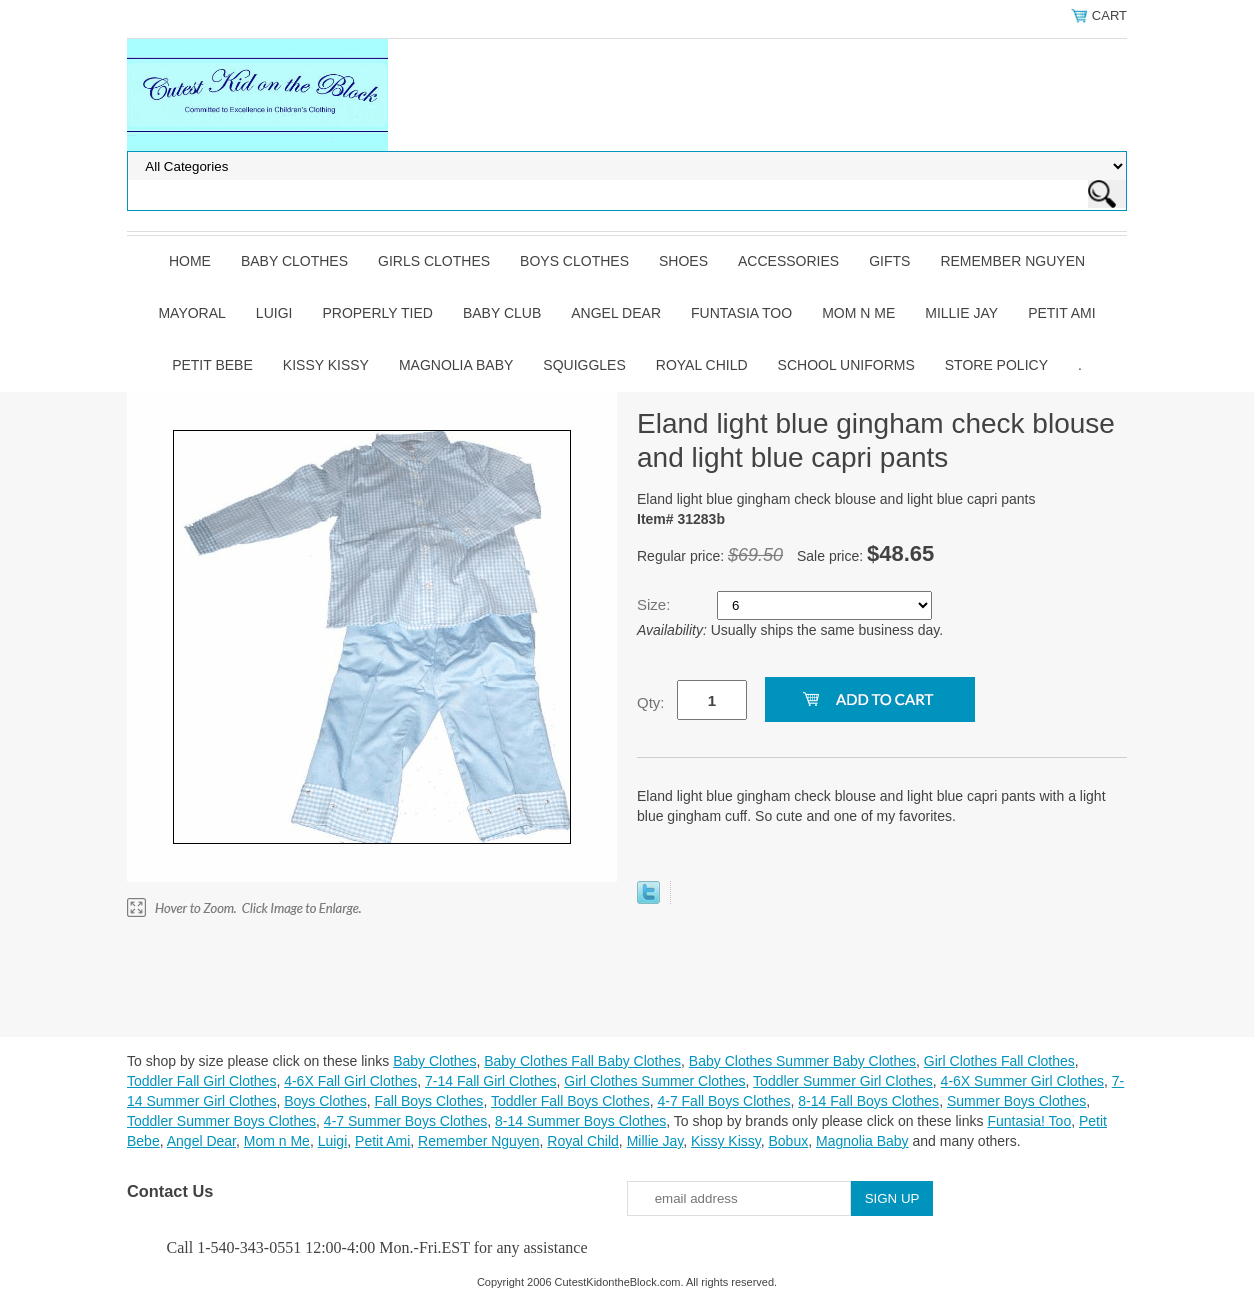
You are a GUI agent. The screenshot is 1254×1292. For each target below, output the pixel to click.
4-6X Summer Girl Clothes (1022, 1081)
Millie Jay (961, 313)
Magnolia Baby (456, 365)
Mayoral (191, 313)
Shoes (683, 261)
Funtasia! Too (1029, 1121)
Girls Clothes (434, 261)
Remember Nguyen (1012, 261)
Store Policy (996, 365)
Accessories (788, 261)
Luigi (274, 313)
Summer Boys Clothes (1016, 1101)
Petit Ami (1061, 313)
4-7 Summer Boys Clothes (405, 1121)
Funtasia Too (741, 313)
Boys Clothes (574, 261)
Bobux (788, 1141)
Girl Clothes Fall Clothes (999, 1061)
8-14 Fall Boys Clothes (868, 1101)
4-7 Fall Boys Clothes (723, 1101)
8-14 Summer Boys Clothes (580, 1121)
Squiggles (584, 365)
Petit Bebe (212, 365)
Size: (656, 604)
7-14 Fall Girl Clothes (491, 1081)
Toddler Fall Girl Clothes (201, 1081)
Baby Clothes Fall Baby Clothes (582, 1061)
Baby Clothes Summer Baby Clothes (802, 1061)
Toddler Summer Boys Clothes (221, 1121)
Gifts (889, 261)
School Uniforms (846, 365)
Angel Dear (616, 313)
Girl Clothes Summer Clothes (654, 1081)
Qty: (651, 702)
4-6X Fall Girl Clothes (350, 1081)
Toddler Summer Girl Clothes (843, 1081)
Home (190, 261)
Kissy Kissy (326, 365)
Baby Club (502, 313)
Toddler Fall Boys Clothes (570, 1101)
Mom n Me (858, 313)
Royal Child (702, 365)
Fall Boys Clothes (428, 1101)
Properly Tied (377, 313)
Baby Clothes (294, 261)
